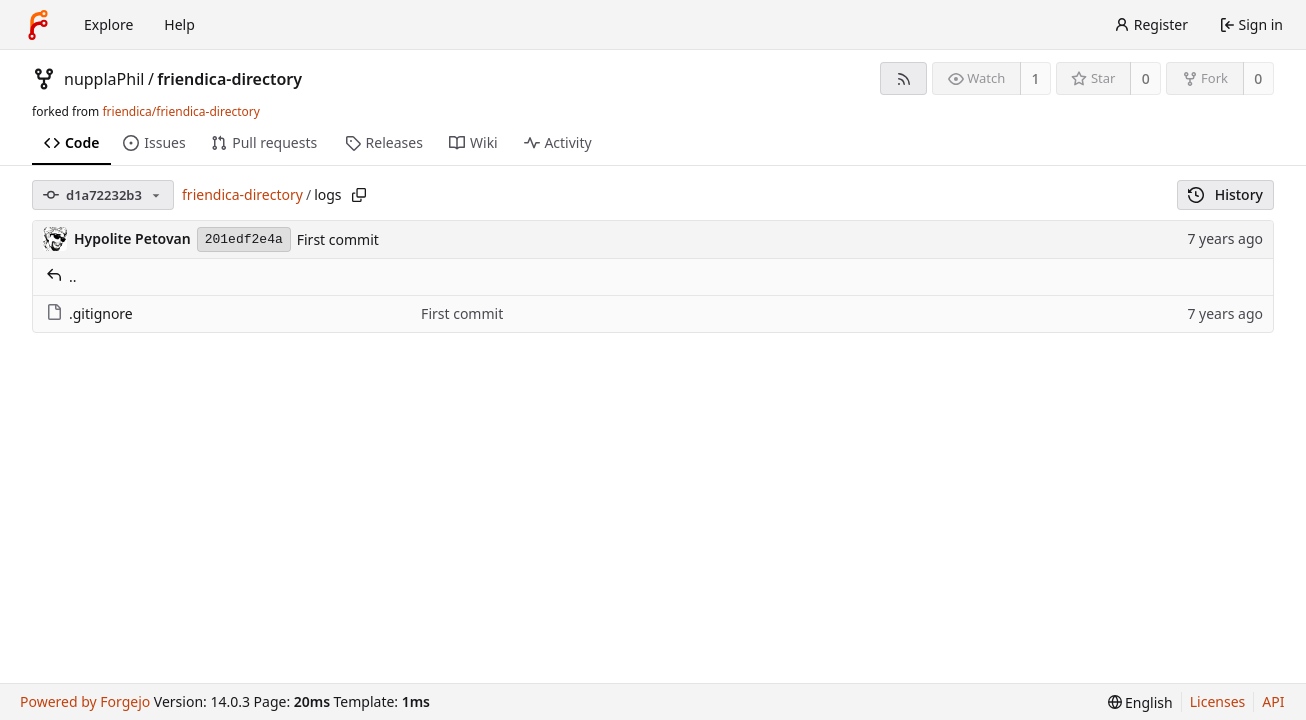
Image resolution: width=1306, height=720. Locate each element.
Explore (108, 24)
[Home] (38, 25)
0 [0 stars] (1146, 78)
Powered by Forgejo (85, 701)
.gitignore (89, 313)
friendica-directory (229, 79)
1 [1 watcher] (1036, 78)
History (1225, 194)
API (1273, 701)
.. (61, 276)
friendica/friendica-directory (180, 111)
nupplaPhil (104, 79)
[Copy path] (359, 195)
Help (179, 24)
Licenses (1218, 701)
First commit (338, 239)
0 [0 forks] (1258, 78)
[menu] (1140, 702)
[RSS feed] (903, 78)
